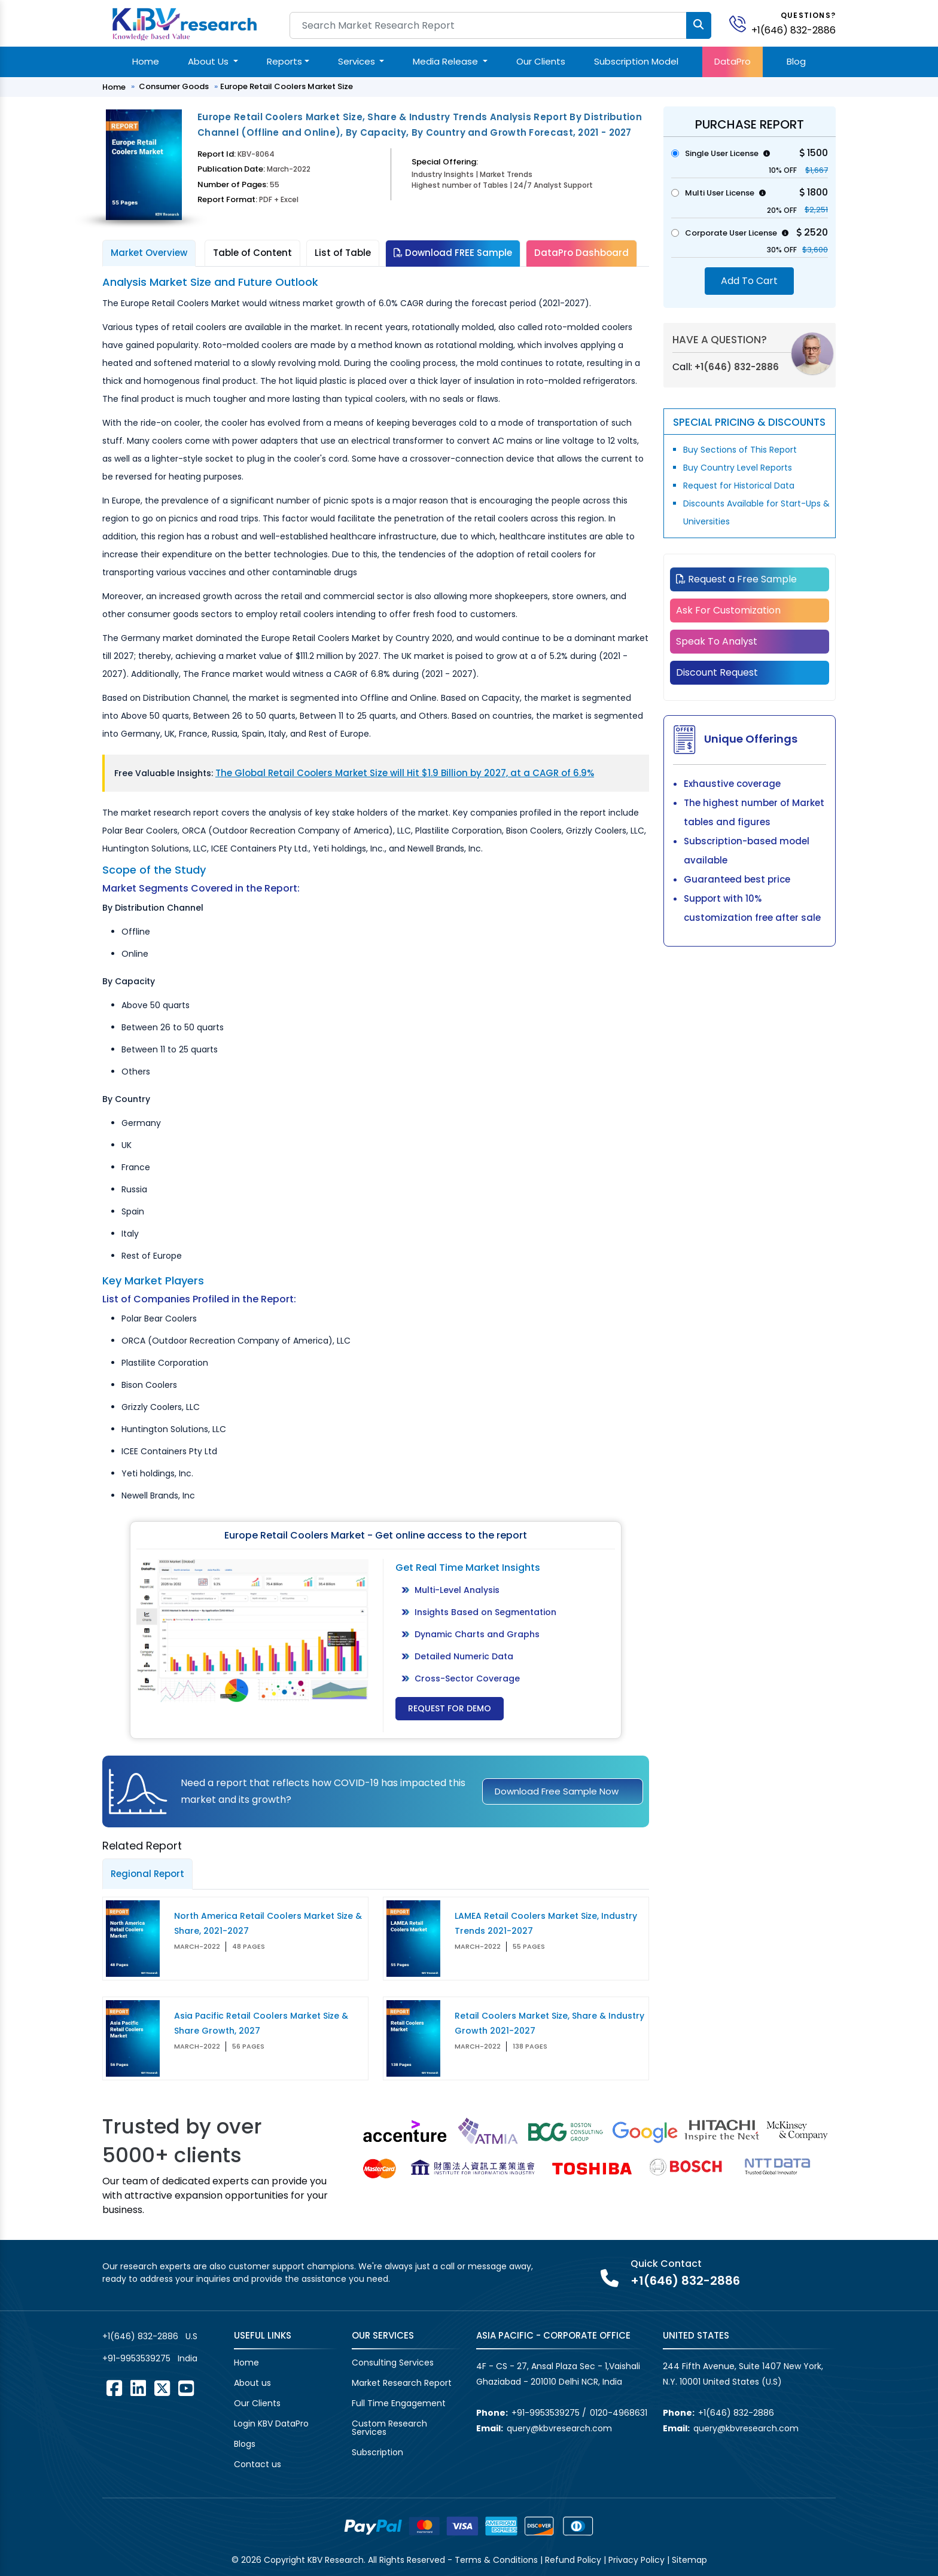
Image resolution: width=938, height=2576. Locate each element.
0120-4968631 (618, 2413)
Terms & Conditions (496, 2560)
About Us (209, 61)
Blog (796, 61)
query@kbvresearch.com (559, 2428)
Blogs (244, 2444)
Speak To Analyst (716, 641)
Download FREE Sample (453, 252)
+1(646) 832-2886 (793, 30)
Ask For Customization (728, 610)
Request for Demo (449, 1708)
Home (145, 61)
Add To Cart (749, 281)
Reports (284, 61)
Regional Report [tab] (147, 1873)
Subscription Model (636, 61)
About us (252, 2383)
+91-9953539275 (136, 2358)
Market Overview (149, 252)
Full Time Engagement (399, 2403)
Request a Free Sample (736, 579)
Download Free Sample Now (557, 1791)
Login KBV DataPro (271, 2423)
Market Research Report (402, 2383)
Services (357, 61)
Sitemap (689, 2560)
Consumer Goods (174, 86)
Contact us (257, 2464)
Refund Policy (573, 2560)
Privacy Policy (636, 2560)
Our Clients (540, 61)
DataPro (732, 61)
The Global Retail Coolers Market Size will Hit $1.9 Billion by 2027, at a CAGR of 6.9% (404, 773)
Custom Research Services (389, 2427)
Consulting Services (393, 2362)
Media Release (446, 61)
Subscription (377, 2452)
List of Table (343, 252)
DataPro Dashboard (581, 252)
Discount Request (717, 672)
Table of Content (252, 252)
